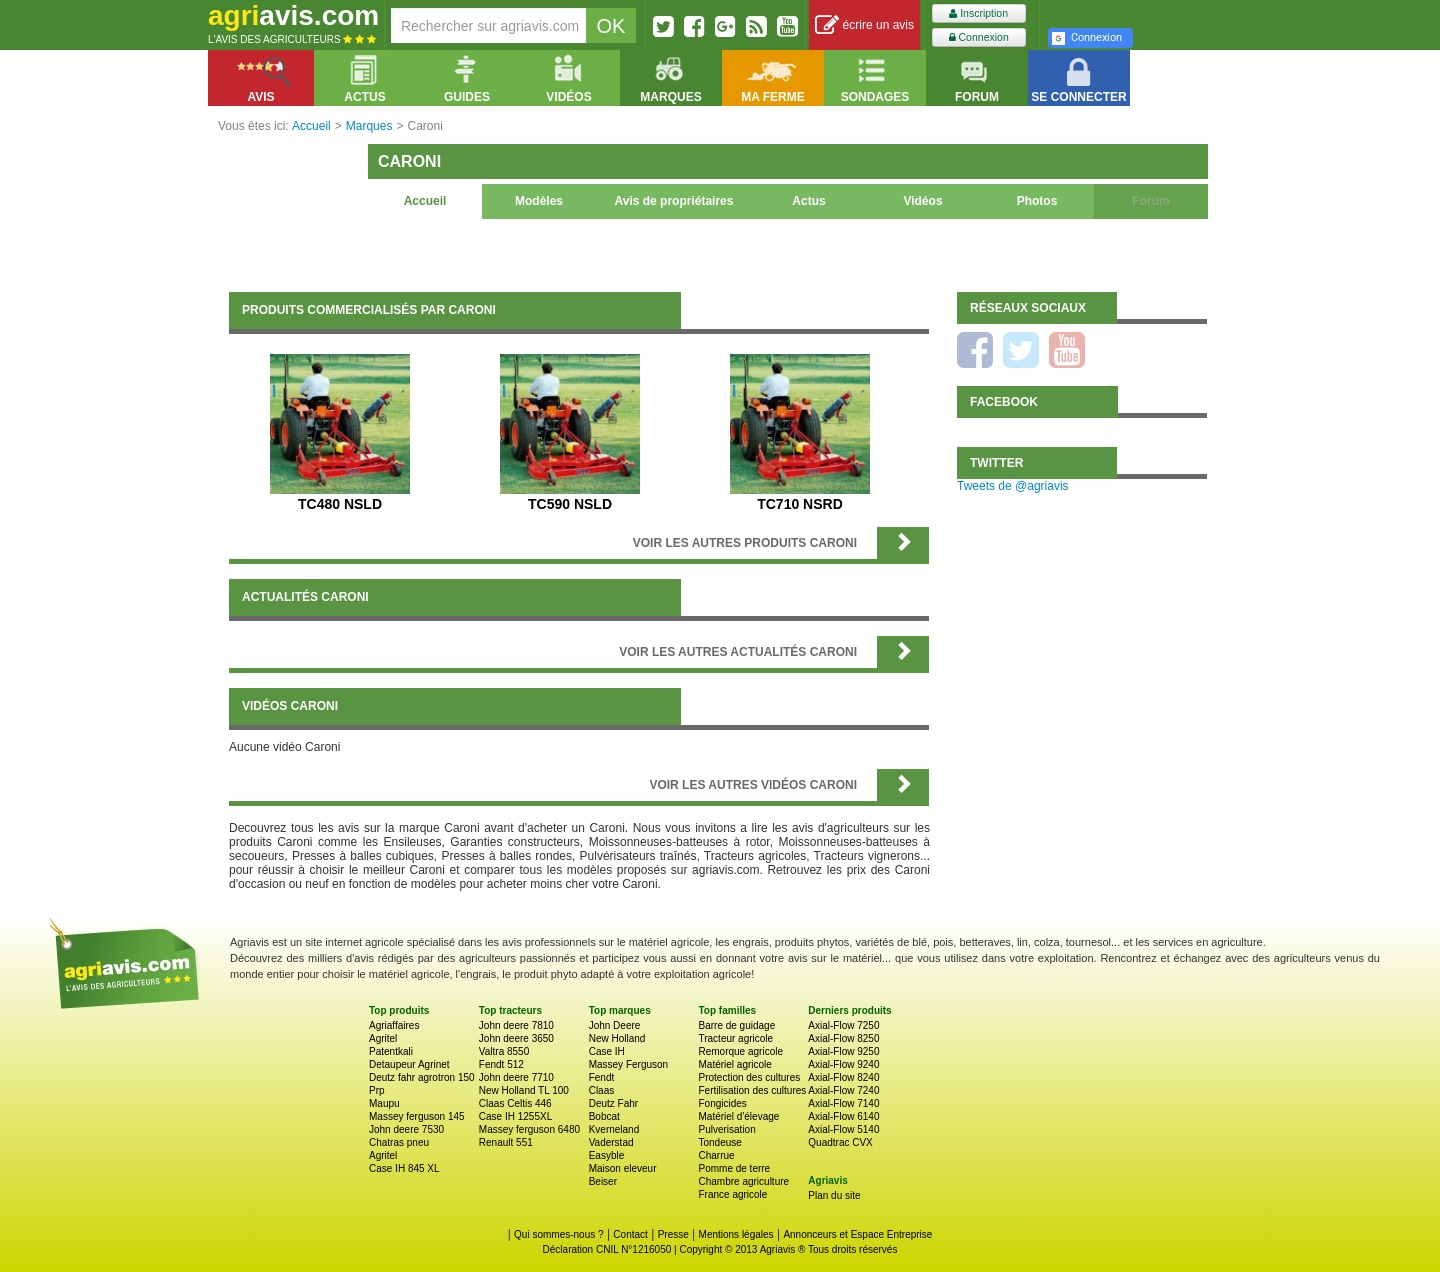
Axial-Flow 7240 (843, 1090)
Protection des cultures (749, 1077)
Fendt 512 (501, 1064)
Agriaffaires (394, 1025)
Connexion (979, 37)
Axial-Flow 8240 (843, 1077)
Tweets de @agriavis (1013, 486)
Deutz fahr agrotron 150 (422, 1077)
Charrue (716, 1155)
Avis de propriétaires (674, 201)
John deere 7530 (406, 1129)
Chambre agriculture (743, 1181)
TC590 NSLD (570, 504)
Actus (808, 201)
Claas (602, 1090)
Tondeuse (719, 1142)
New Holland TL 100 (524, 1090)
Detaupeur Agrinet (409, 1064)
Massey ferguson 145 (417, 1116)
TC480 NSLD (340, 504)
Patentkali (391, 1051)
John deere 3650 (516, 1038)
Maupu (384, 1103)
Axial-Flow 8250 (843, 1038)
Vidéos (922, 201)
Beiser (603, 1181)
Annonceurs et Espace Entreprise (857, 1234)
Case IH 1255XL (515, 1116)
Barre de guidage (736, 1025)
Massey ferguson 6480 (529, 1129)
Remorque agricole (740, 1051)
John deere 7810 (516, 1025)
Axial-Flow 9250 (843, 1051)
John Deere (615, 1025)
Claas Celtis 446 (515, 1103)
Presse (673, 1234)
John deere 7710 (516, 1077)
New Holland (617, 1038)
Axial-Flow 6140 (843, 1116)
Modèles (539, 201)
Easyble (607, 1155)
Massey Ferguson (628, 1064)
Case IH (607, 1051)
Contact (630, 1234)
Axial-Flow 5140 (843, 1129)
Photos (1037, 201)
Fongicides (722, 1103)
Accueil (425, 201)
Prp (377, 1090)
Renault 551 (506, 1142)
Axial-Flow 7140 (843, 1103)
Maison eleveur (623, 1168)
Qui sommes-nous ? (558, 1234)
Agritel (383, 1038)
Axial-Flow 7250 (843, 1025)
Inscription (978, 13)
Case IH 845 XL (404, 1168)
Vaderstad (611, 1142)
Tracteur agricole (735, 1038)
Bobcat (604, 1116)
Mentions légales (736, 1234)
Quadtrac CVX (840, 1142)
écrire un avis (864, 25)
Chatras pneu (399, 1142)
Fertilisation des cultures (752, 1090)
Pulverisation (726, 1129)
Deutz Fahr (613, 1103)
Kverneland (614, 1129)
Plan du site (834, 1195)
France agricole (732, 1194)
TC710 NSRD (800, 504)
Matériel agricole (734, 1064)
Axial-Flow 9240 (843, 1064)
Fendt (602, 1077)
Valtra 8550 (504, 1051)
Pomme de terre (734, 1168)
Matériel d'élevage (738, 1116)
